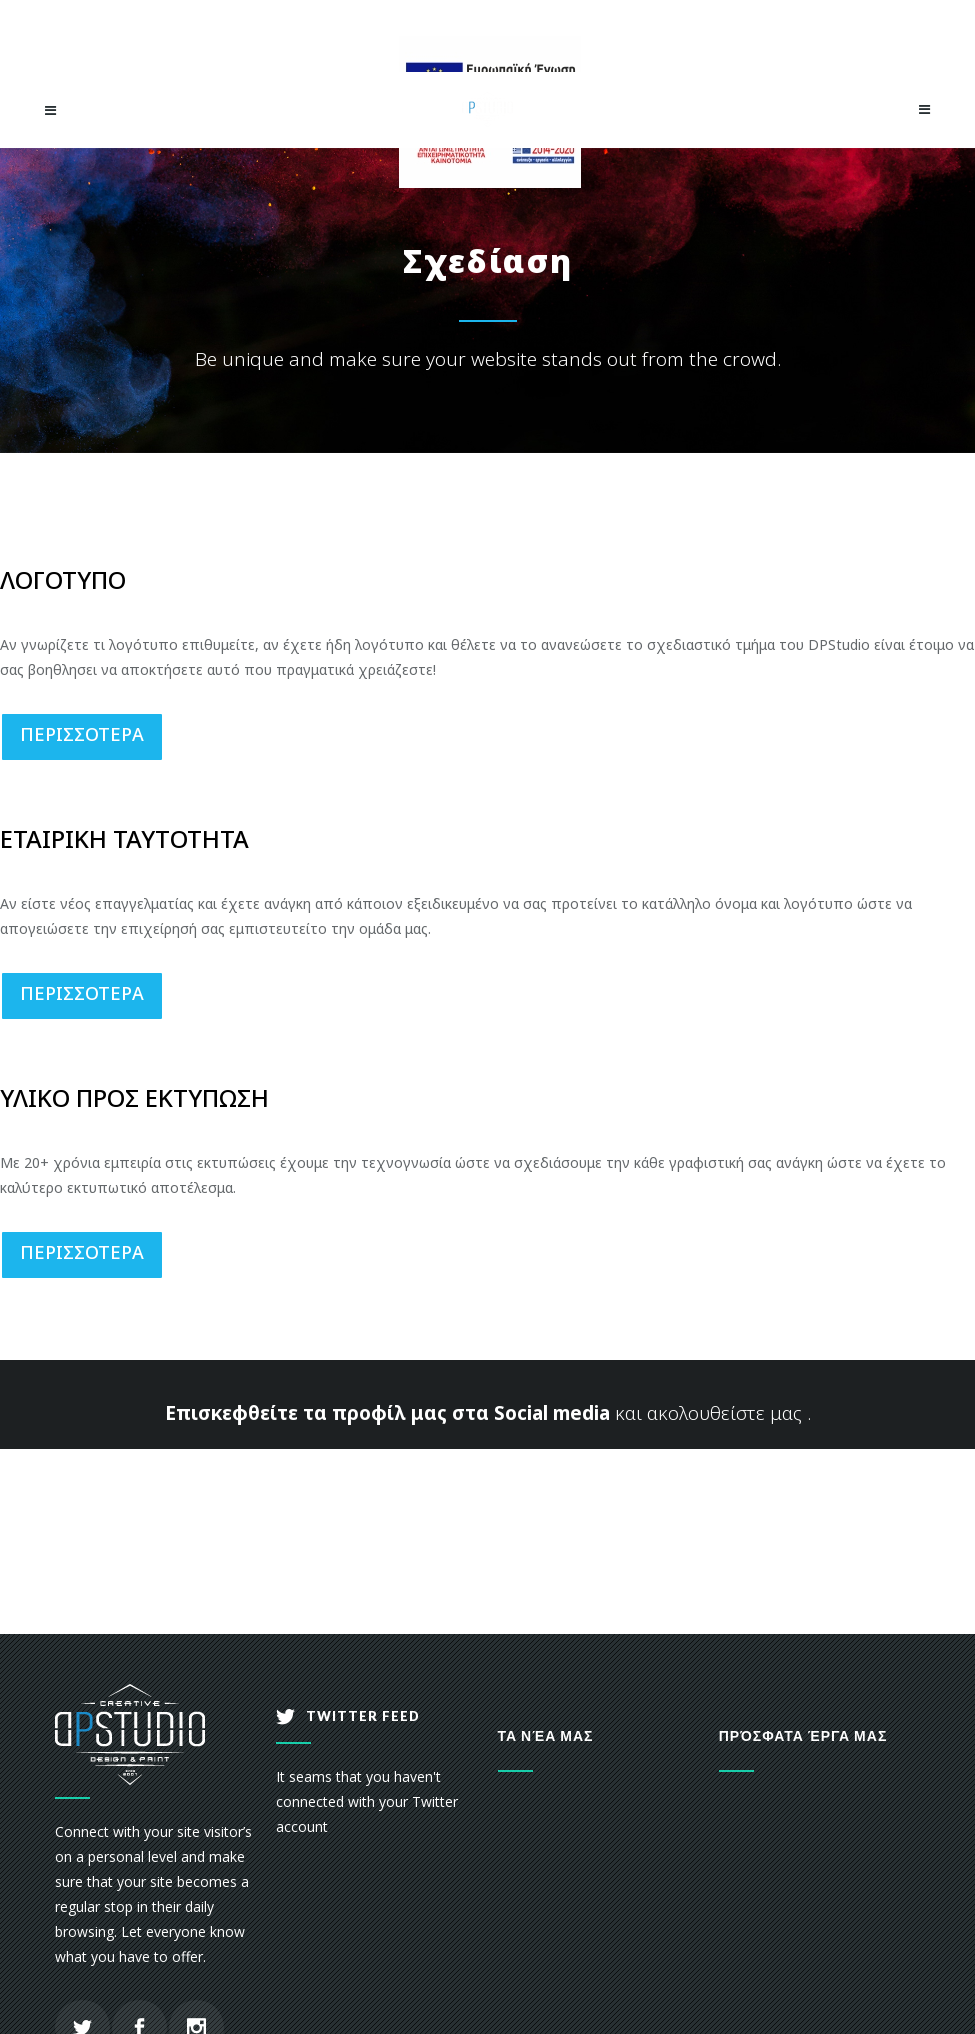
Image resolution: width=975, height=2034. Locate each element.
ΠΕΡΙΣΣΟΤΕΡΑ (82, 734)
